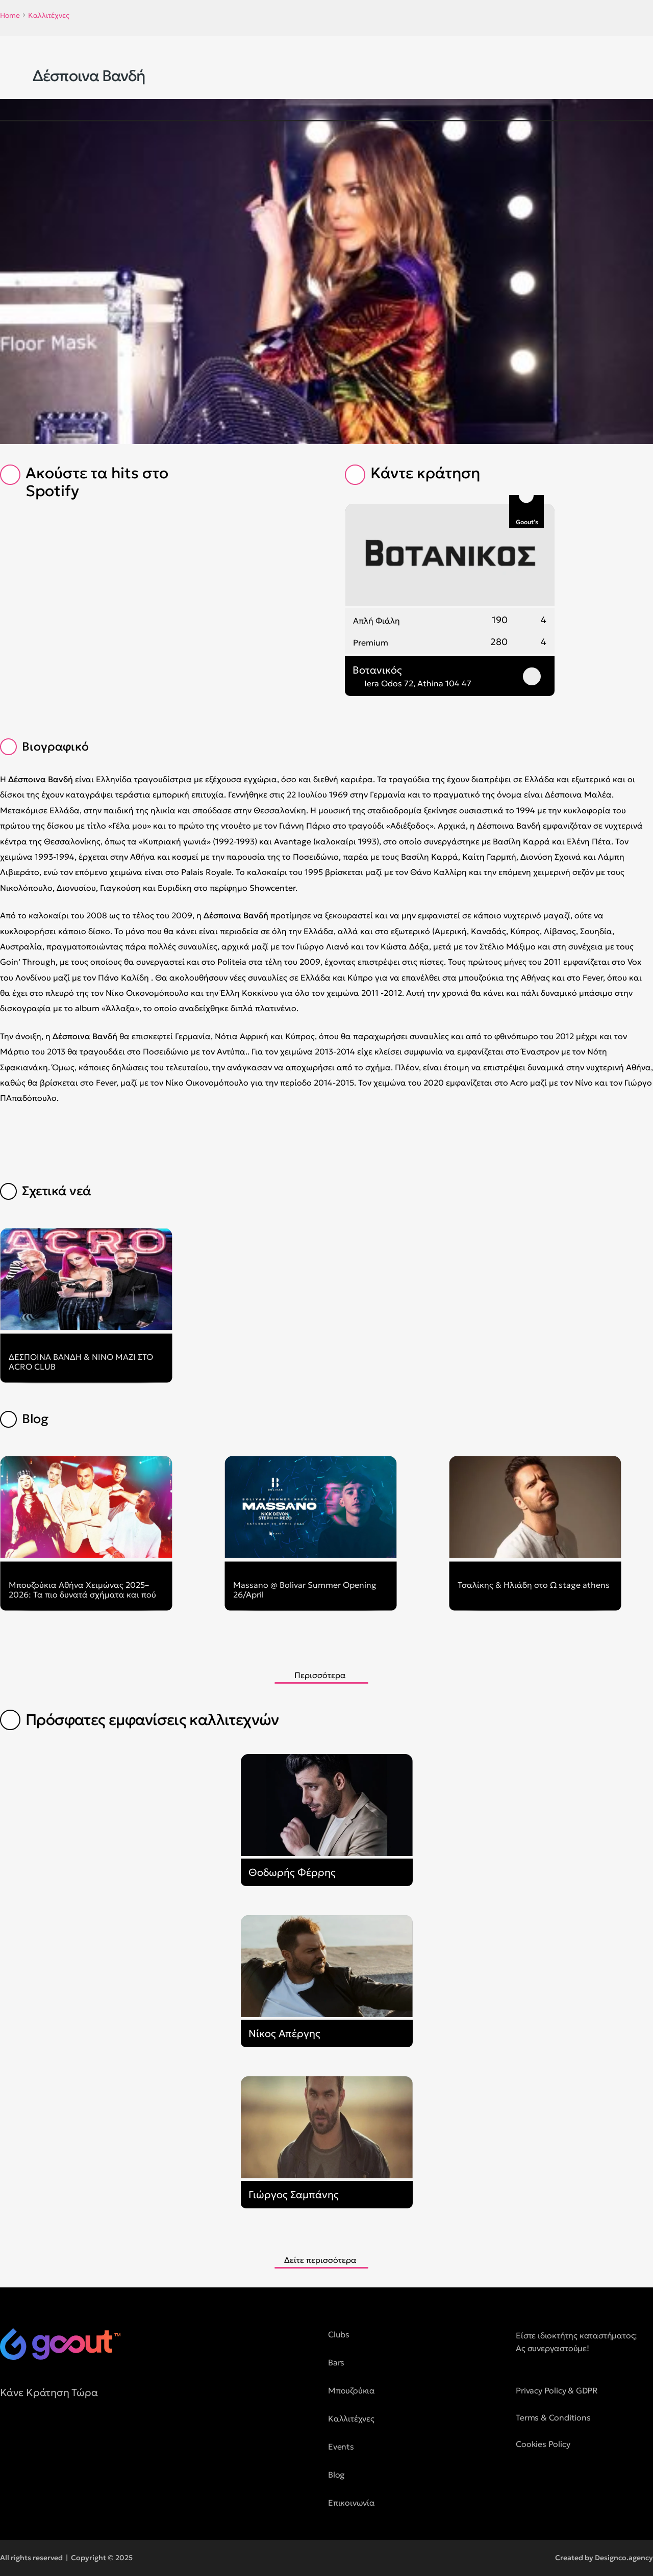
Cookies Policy (543, 2444)
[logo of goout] (60, 2344)
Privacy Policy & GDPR (557, 2390)
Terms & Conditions (553, 2417)
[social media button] (7, 2438)
